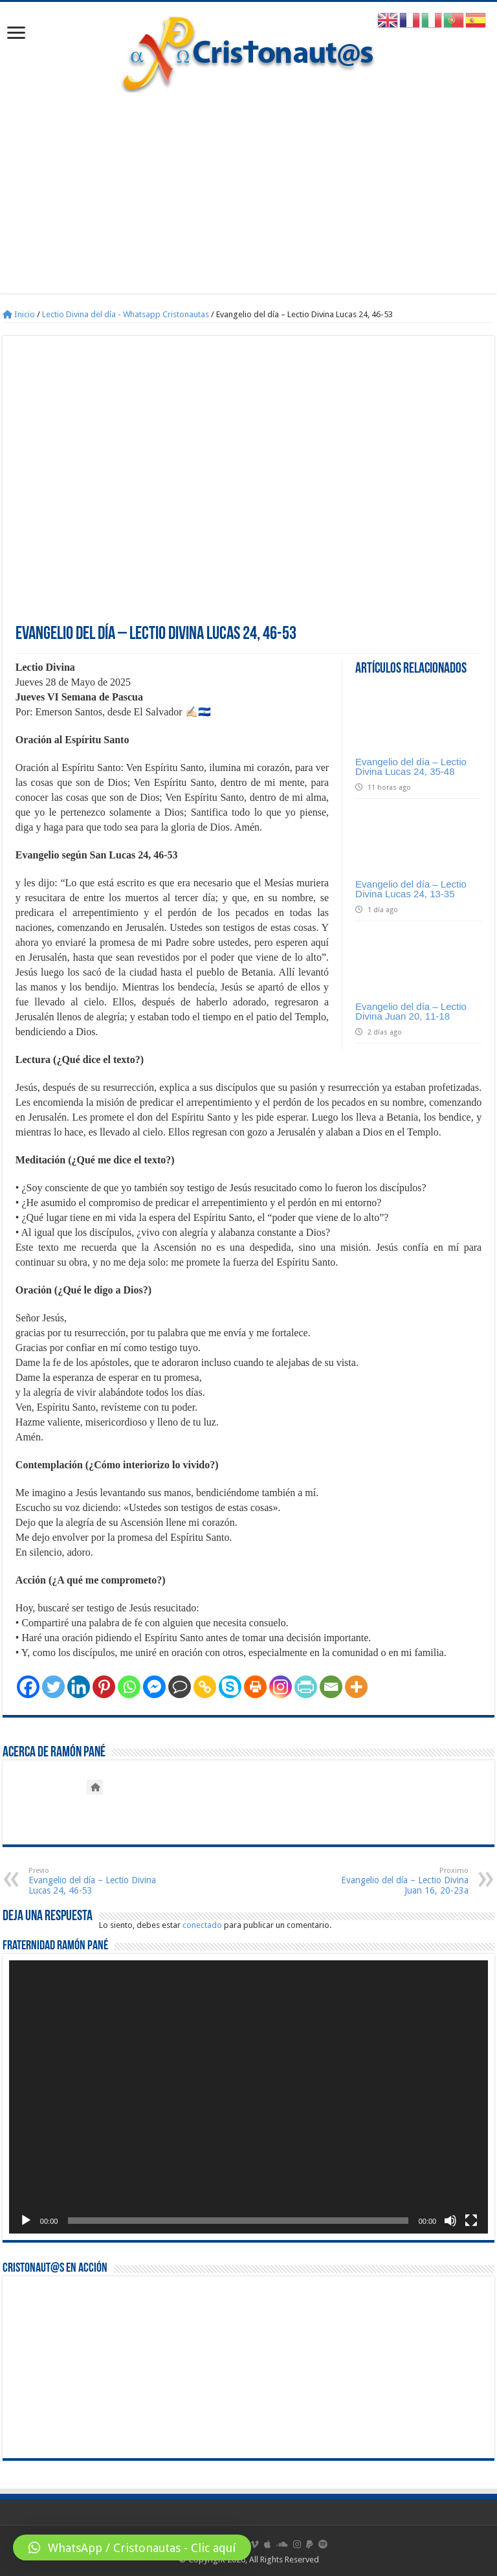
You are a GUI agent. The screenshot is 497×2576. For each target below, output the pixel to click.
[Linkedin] (78, 1686)
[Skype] (230, 1686)
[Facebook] (28, 1686)
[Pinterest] (104, 1686)
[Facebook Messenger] (154, 1686)
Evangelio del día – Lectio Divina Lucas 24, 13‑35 (411, 889)
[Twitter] (53, 1686)
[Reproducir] (25, 2220)
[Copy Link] (204, 1686)
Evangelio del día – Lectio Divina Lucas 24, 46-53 (94, 1881)
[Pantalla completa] (471, 2220)
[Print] (255, 1686)
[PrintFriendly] (305, 1686)
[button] (132, 2547)
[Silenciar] (450, 2220)
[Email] (331, 1686)
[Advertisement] (248, 202)
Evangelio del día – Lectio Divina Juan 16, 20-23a (402, 1881)
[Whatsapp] (129, 1686)
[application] (248, 2097)
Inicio (19, 314)
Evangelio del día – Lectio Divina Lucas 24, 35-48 (411, 766)
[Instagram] (280, 1686)
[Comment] (179, 1686)
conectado (202, 1925)
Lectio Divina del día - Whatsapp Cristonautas (125, 314)
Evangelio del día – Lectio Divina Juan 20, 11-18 (411, 1011)
